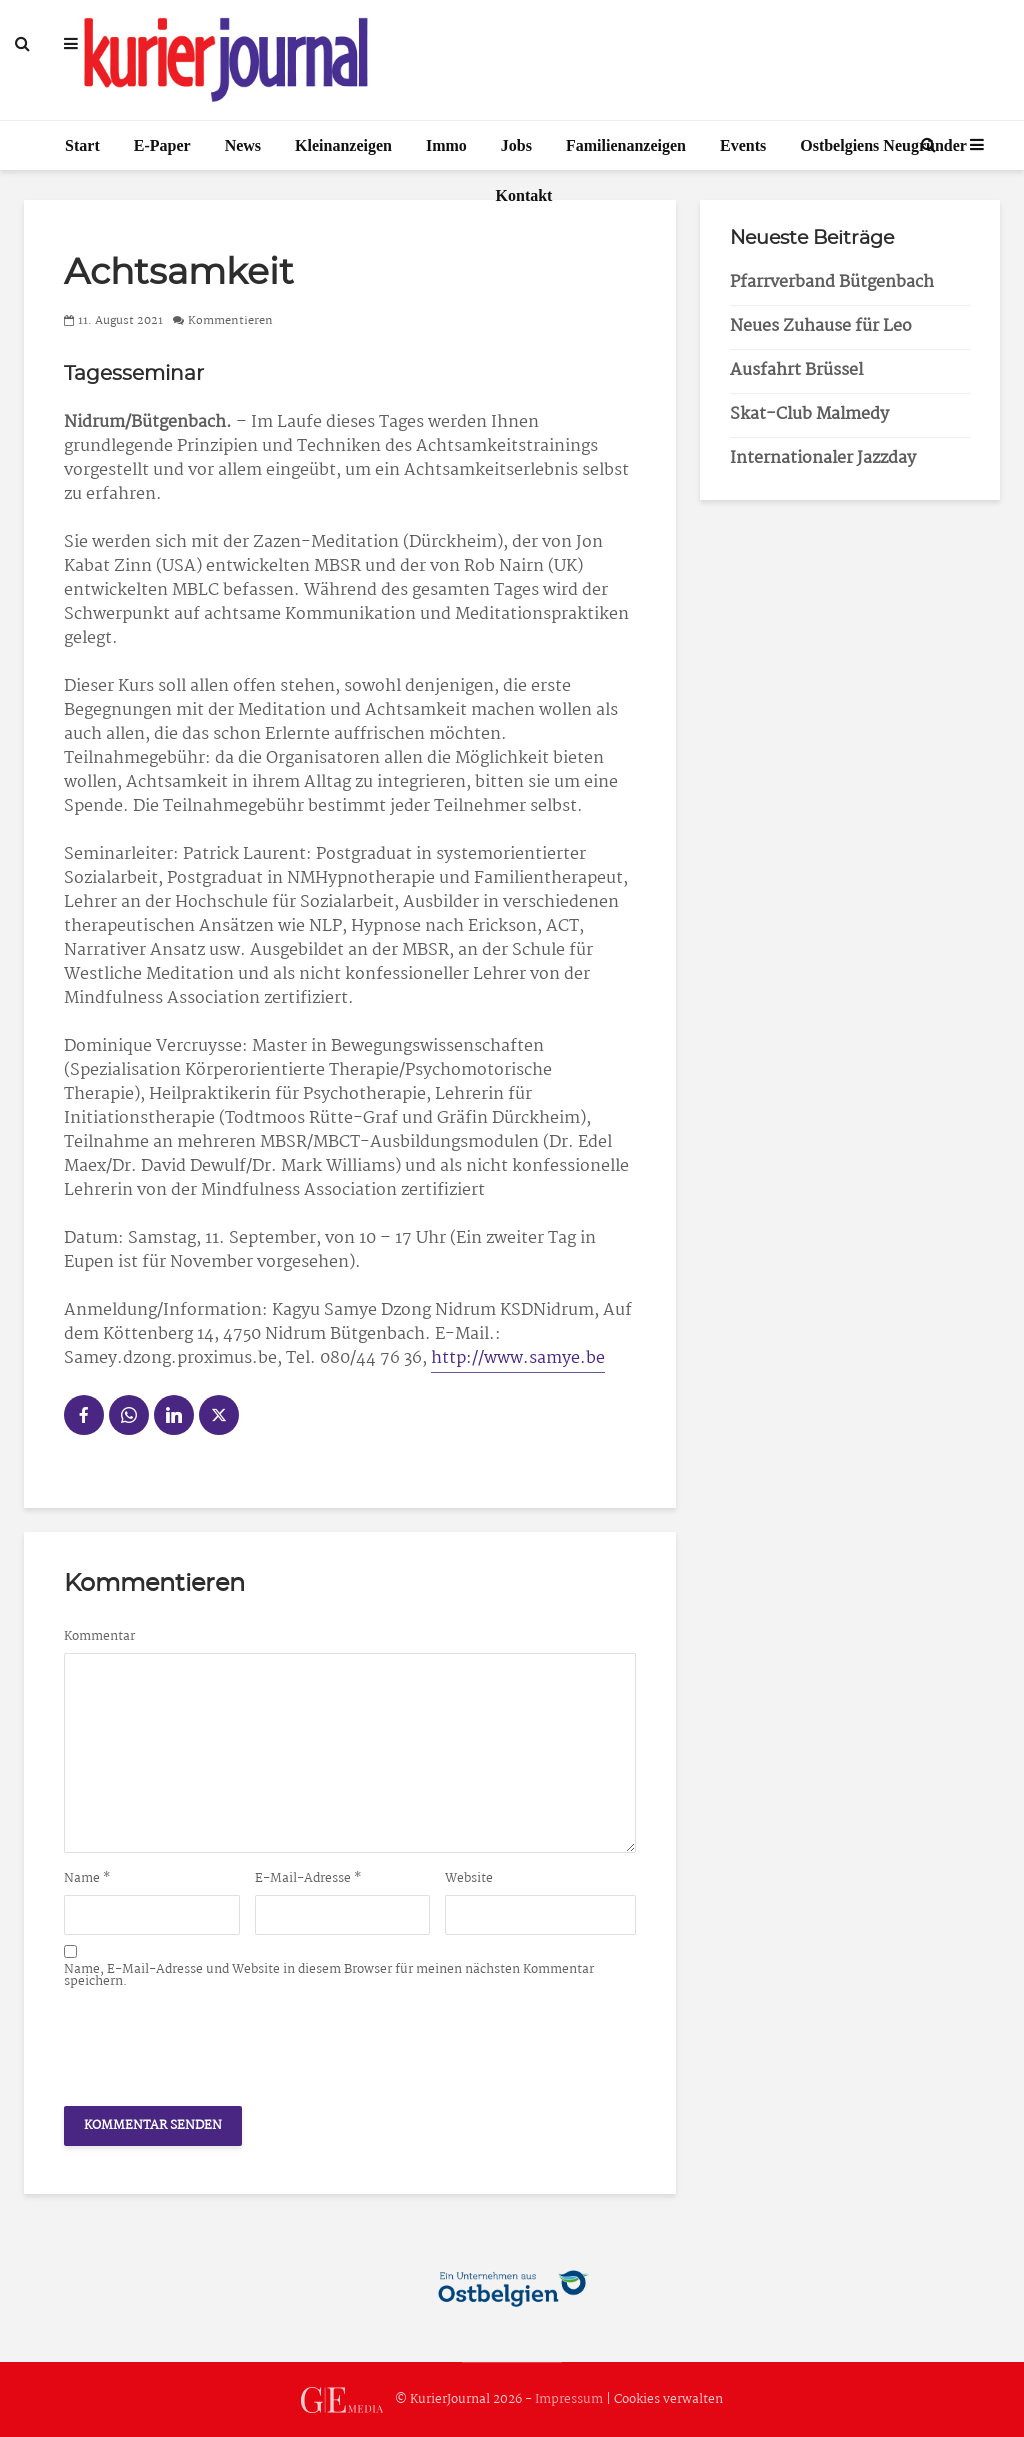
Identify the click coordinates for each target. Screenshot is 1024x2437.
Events (743, 145)
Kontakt (524, 195)
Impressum (569, 2399)
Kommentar (99, 1637)
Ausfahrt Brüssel (796, 370)
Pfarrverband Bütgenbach (832, 282)
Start (82, 145)
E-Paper (162, 145)
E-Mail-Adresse (308, 1879)
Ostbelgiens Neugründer (883, 145)
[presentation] (216, 2042)
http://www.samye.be (518, 1358)
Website (469, 1879)
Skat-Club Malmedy (809, 414)
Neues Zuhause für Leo (821, 326)
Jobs (516, 145)
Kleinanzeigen (343, 145)
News (243, 145)
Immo (446, 145)
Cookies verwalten (668, 2399)
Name (87, 1879)
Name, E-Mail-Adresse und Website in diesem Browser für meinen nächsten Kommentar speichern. (329, 1976)
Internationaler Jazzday (823, 458)
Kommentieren (230, 321)
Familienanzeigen (626, 145)
